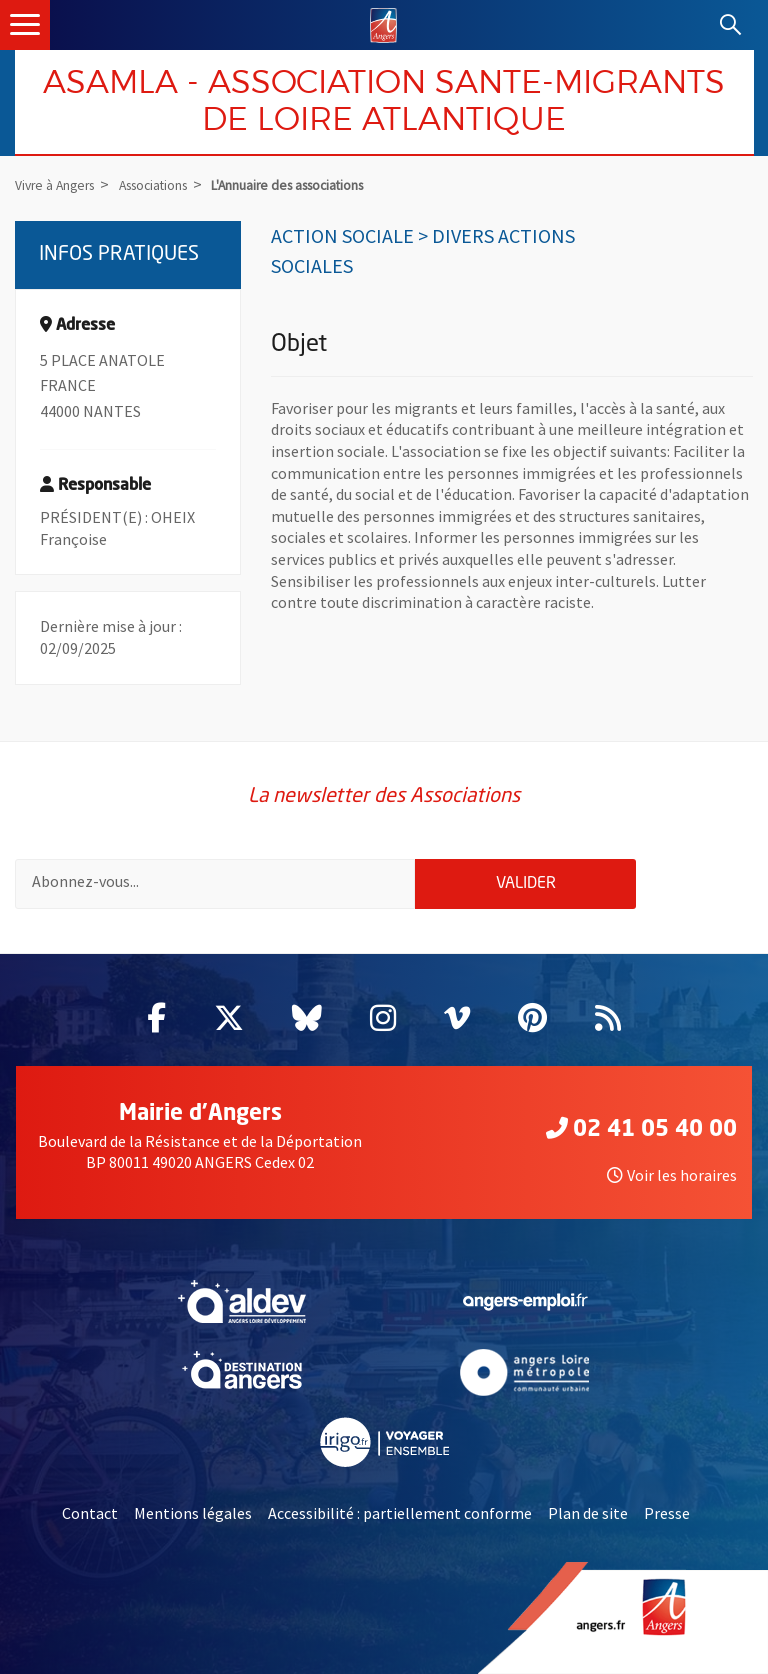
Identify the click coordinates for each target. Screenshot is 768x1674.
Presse (667, 1513)
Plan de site (588, 1513)
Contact (90, 1513)
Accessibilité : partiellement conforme (400, 1513)
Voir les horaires (672, 1175)
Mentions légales (193, 1513)
